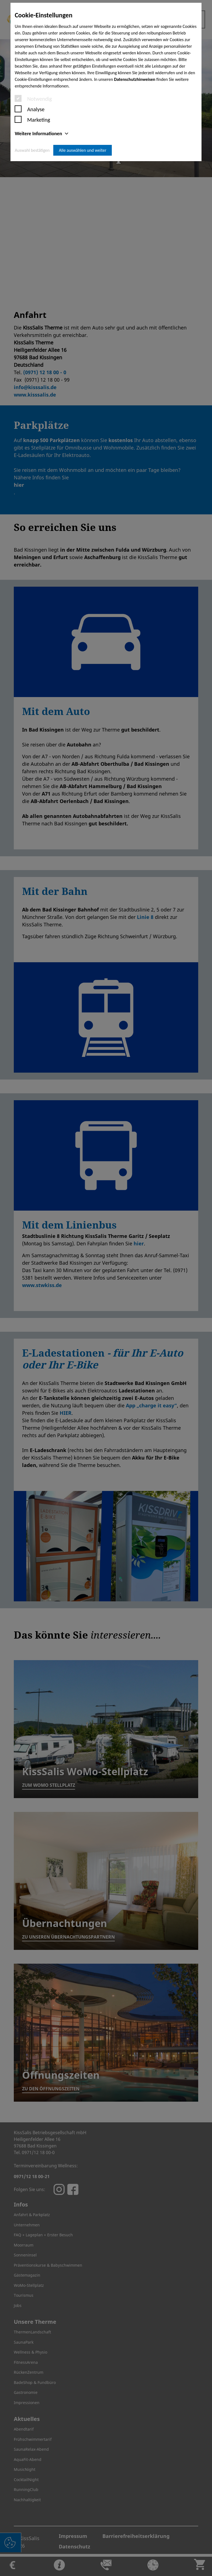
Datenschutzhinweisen (134, 79)
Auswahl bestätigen (32, 150)
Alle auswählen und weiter (82, 150)
